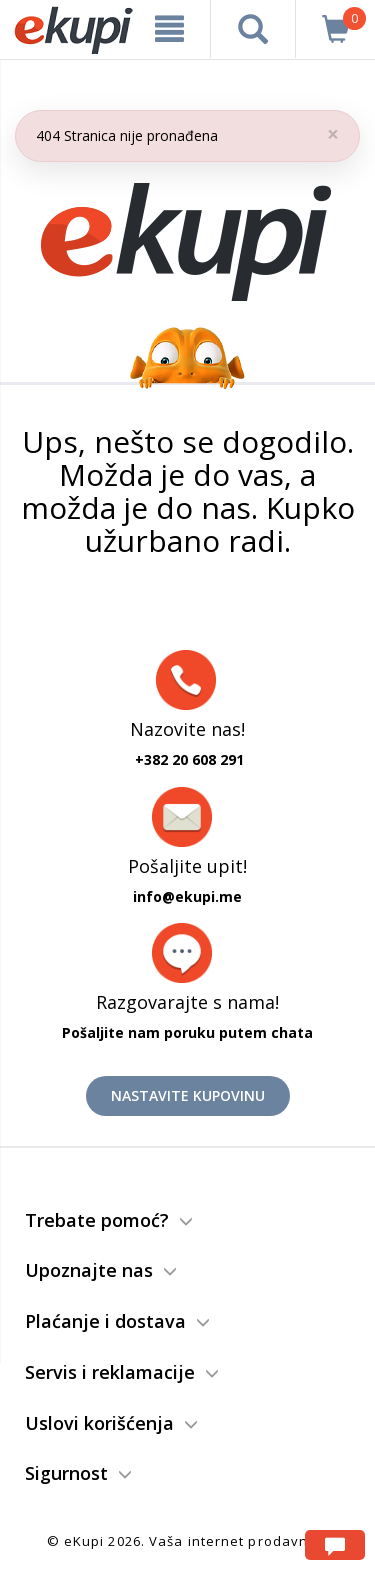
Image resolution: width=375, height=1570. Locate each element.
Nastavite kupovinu (188, 1095)
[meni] (170, 29)
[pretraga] (253, 29)
